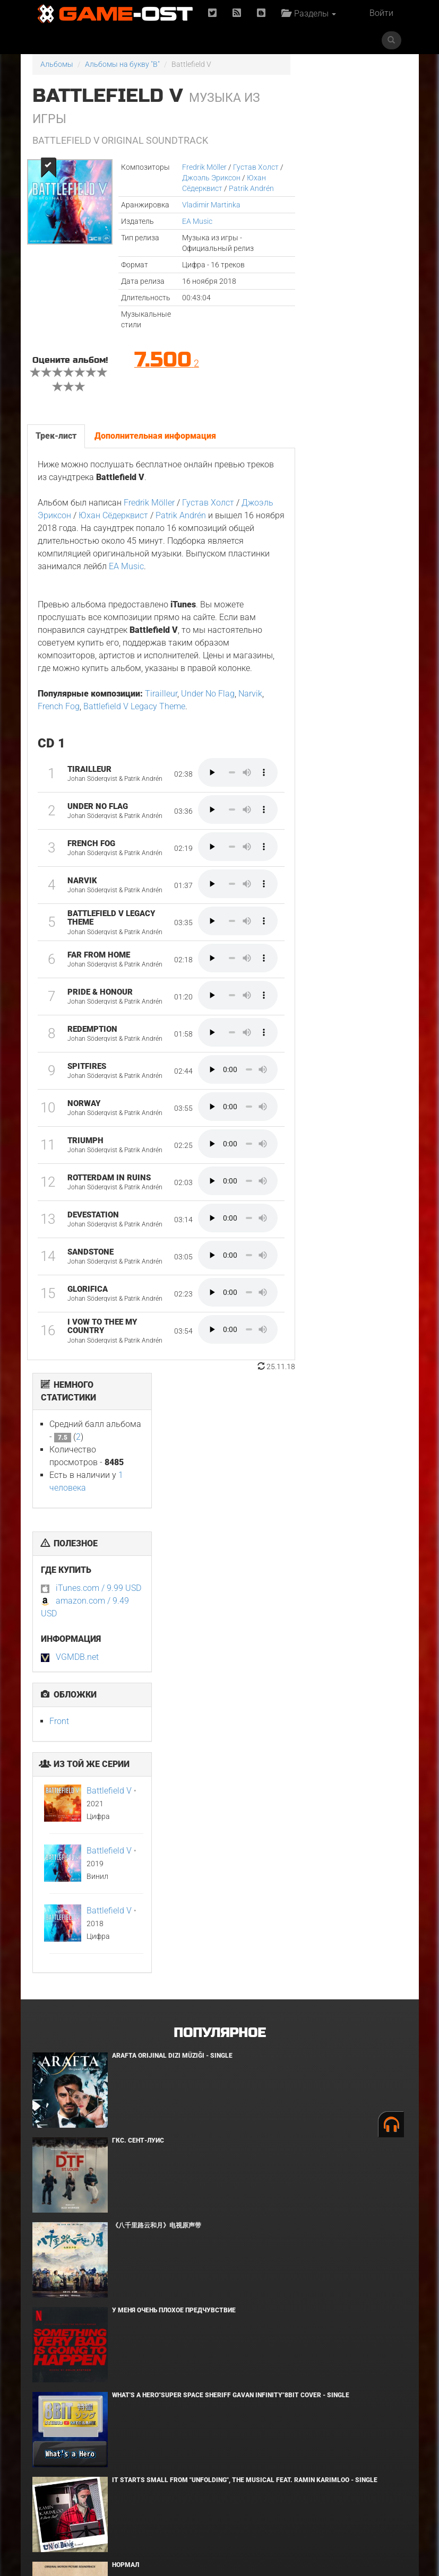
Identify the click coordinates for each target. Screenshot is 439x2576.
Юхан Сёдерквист (113, 515)
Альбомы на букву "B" (122, 64)
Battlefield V (363, 471)
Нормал (125, 1988)
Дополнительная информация (155, 436)
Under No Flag (208, 706)
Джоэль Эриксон (207, 177)
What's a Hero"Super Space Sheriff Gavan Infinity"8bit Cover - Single (230, 1818)
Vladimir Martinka (207, 205)
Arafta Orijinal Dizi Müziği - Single (172, 1479)
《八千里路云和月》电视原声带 (156, 1648)
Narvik (250, 706)
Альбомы (56, 64)
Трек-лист (56, 436)
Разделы (309, 13)
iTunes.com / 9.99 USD (353, 269)
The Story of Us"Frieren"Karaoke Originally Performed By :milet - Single (238, 2158)
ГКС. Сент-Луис (138, 1564)
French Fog (59, 719)
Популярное (219, 1456)
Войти (381, 13)
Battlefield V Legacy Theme (134, 719)
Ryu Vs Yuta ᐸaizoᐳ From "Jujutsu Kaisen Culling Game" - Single (222, 2073)
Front (314, 402)
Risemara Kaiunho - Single (157, 2243)
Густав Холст (251, 167)
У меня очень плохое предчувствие (174, 1733)
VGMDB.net (332, 338)
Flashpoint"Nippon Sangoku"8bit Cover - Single (193, 2412)
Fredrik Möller (200, 167)
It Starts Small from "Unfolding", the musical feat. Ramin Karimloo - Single (244, 1903)
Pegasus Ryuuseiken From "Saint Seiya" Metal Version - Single (218, 2327)
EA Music (193, 221)
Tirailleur (161, 706)
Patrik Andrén (247, 188)
